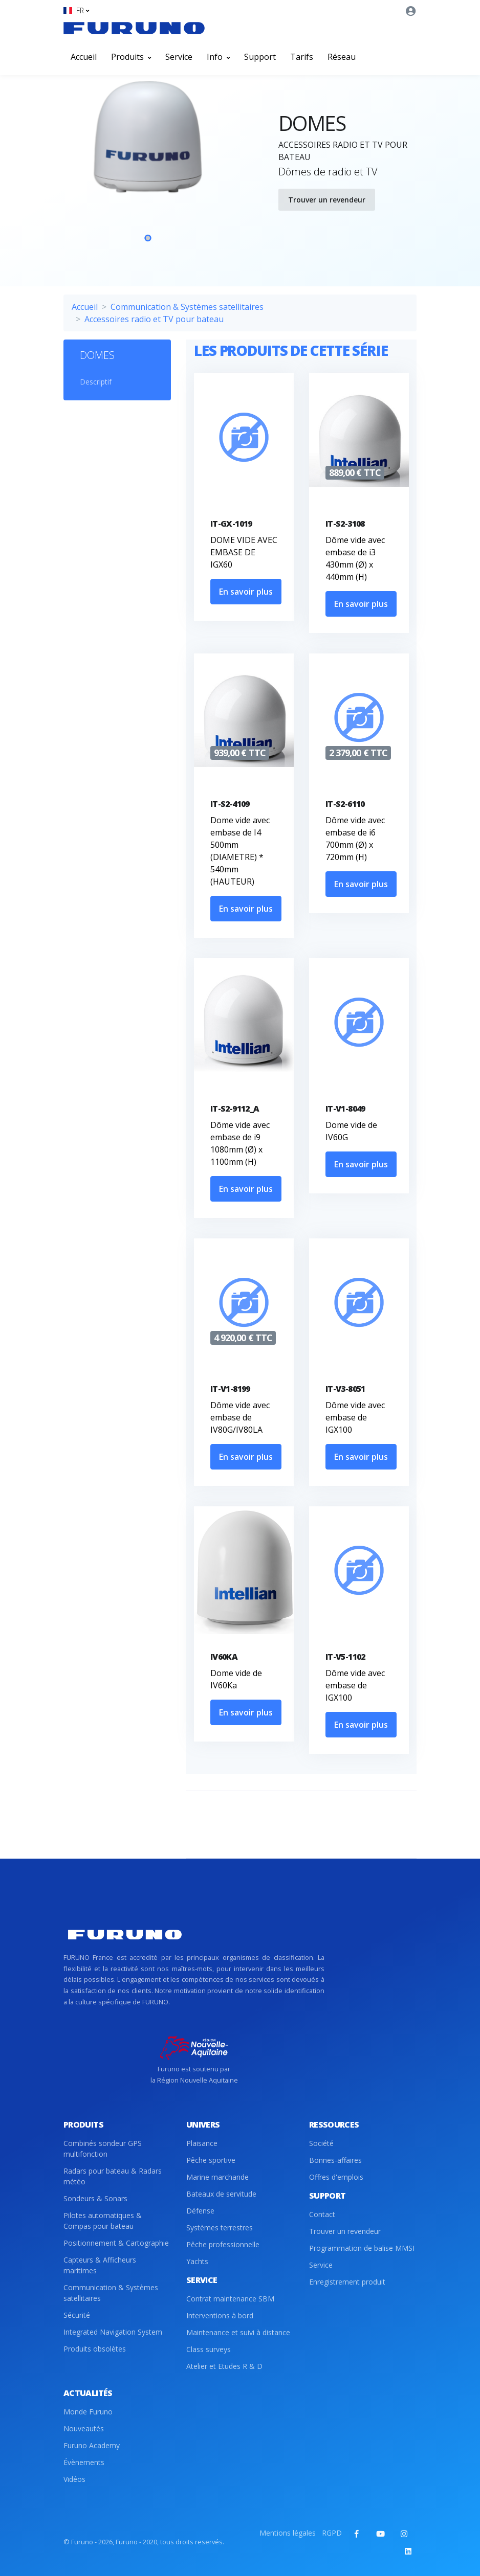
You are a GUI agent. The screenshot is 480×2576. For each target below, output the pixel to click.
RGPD (332, 2533)
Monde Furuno (88, 2411)
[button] (76, 10)
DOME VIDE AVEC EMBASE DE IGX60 (243, 552)
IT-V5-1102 (345, 1656)
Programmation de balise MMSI (361, 2248)
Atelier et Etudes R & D (224, 2366)
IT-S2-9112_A (234, 1108)
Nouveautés (83, 2428)
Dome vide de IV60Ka (236, 1679)
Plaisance (201, 2143)
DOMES (97, 355)
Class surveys (208, 2349)
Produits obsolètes (94, 2349)
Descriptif (96, 382)
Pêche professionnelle (222, 2244)
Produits (131, 56)
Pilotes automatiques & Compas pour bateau (102, 2220)
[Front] (134, 28)
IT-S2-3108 (345, 523)
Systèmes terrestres (219, 2227)
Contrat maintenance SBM (230, 2298)
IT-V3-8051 (345, 1388)
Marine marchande (217, 2177)
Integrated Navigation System (112, 2332)
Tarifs (301, 56)
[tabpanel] (147, 168)
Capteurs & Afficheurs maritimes (99, 2265)
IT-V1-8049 (345, 1108)
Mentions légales (287, 2533)
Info (218, 56)
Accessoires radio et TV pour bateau (154, 319)
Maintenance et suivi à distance (238, 2332)
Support (260, 56)
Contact (322, 2214)
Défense (200, 2211)
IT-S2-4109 (230, 803)
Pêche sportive (210, 2160)
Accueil (84, 56)
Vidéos (74, 2479)
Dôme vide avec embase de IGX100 (355, 1417)
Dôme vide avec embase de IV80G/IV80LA (240, 1417)
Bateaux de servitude (221, 2194)
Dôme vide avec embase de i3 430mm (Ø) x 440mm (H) (355, 558)
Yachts (197, 2261)
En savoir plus (246, 591)
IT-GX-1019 (231, 523)
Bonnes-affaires (335, 2160)
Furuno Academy (91, 2445)
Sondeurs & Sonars (95, 2198)
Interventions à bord (219, 2315)
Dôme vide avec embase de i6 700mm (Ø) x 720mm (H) (355, 839)
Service (178, 56)
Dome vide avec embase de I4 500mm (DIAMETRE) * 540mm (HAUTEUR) (240, 851)
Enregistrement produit (347, 2282)
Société (321, 2143)
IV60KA (223, 1656)
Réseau (342, 56)
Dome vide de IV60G (351, 1131)
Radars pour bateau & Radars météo (112, 2176)
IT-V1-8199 (230, 1388)
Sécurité (76, 2315)
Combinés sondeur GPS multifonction (102, 2148)
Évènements (83, 2462)
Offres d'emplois (336, 2177)
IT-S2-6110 (345, 803)
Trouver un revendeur (326, 200)
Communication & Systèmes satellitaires (187, 306)
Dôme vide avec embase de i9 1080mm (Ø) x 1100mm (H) (240, 1143)
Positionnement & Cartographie (116, 2243)
